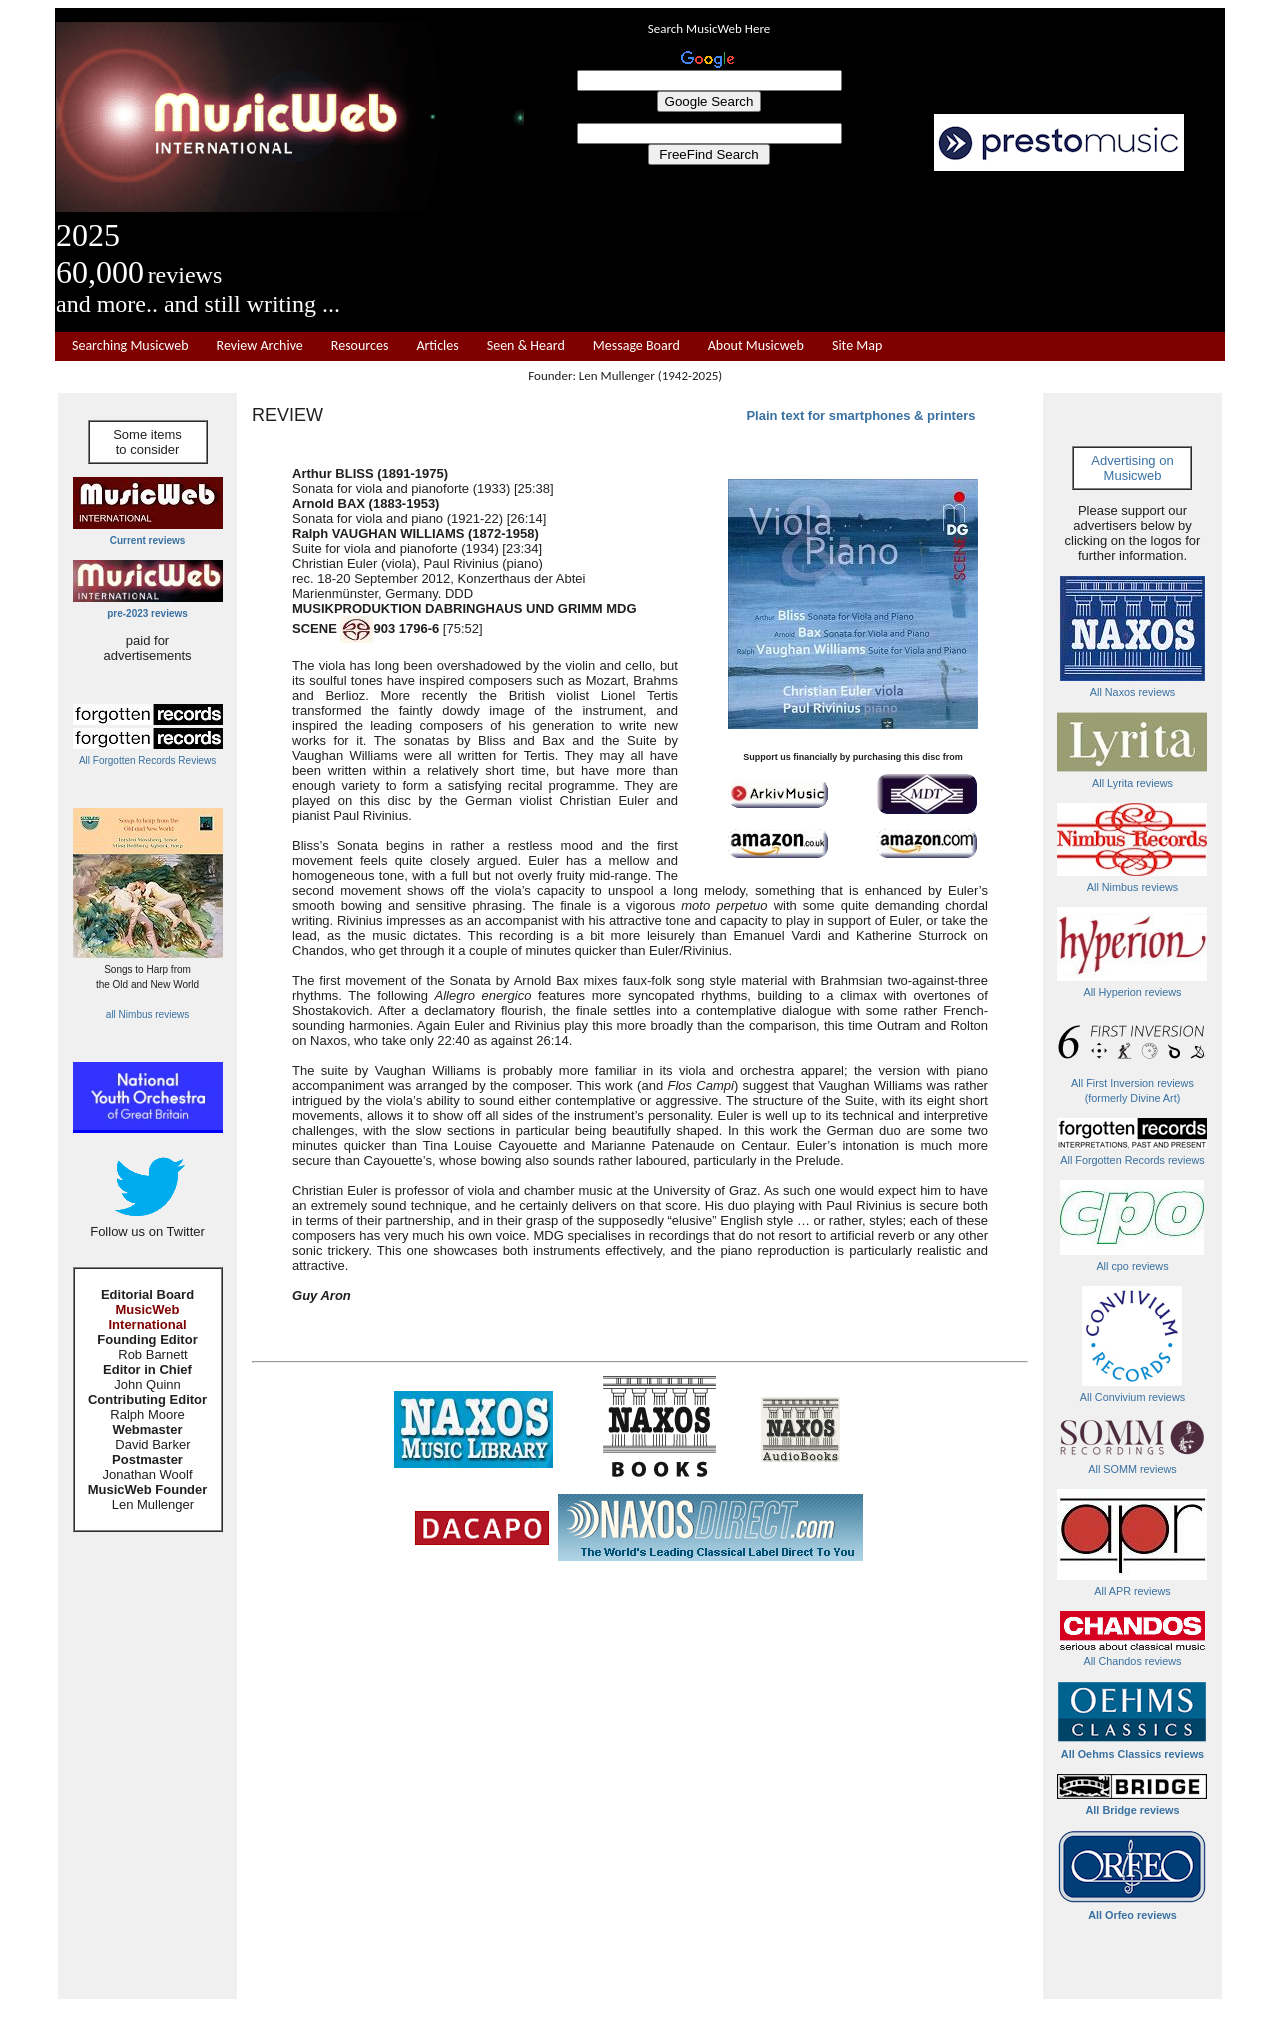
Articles (437, 346)
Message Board (636, 346)
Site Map (857, 346)
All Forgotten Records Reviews (147, 760)
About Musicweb (756, 346)
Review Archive (260, 346)
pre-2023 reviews (147, 613)
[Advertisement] (875, 252)
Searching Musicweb (130, 346)
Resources (360, 346)
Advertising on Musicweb (1132, 468)
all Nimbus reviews (147, 1014)
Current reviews (148, 540)
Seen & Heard (526, 346)
